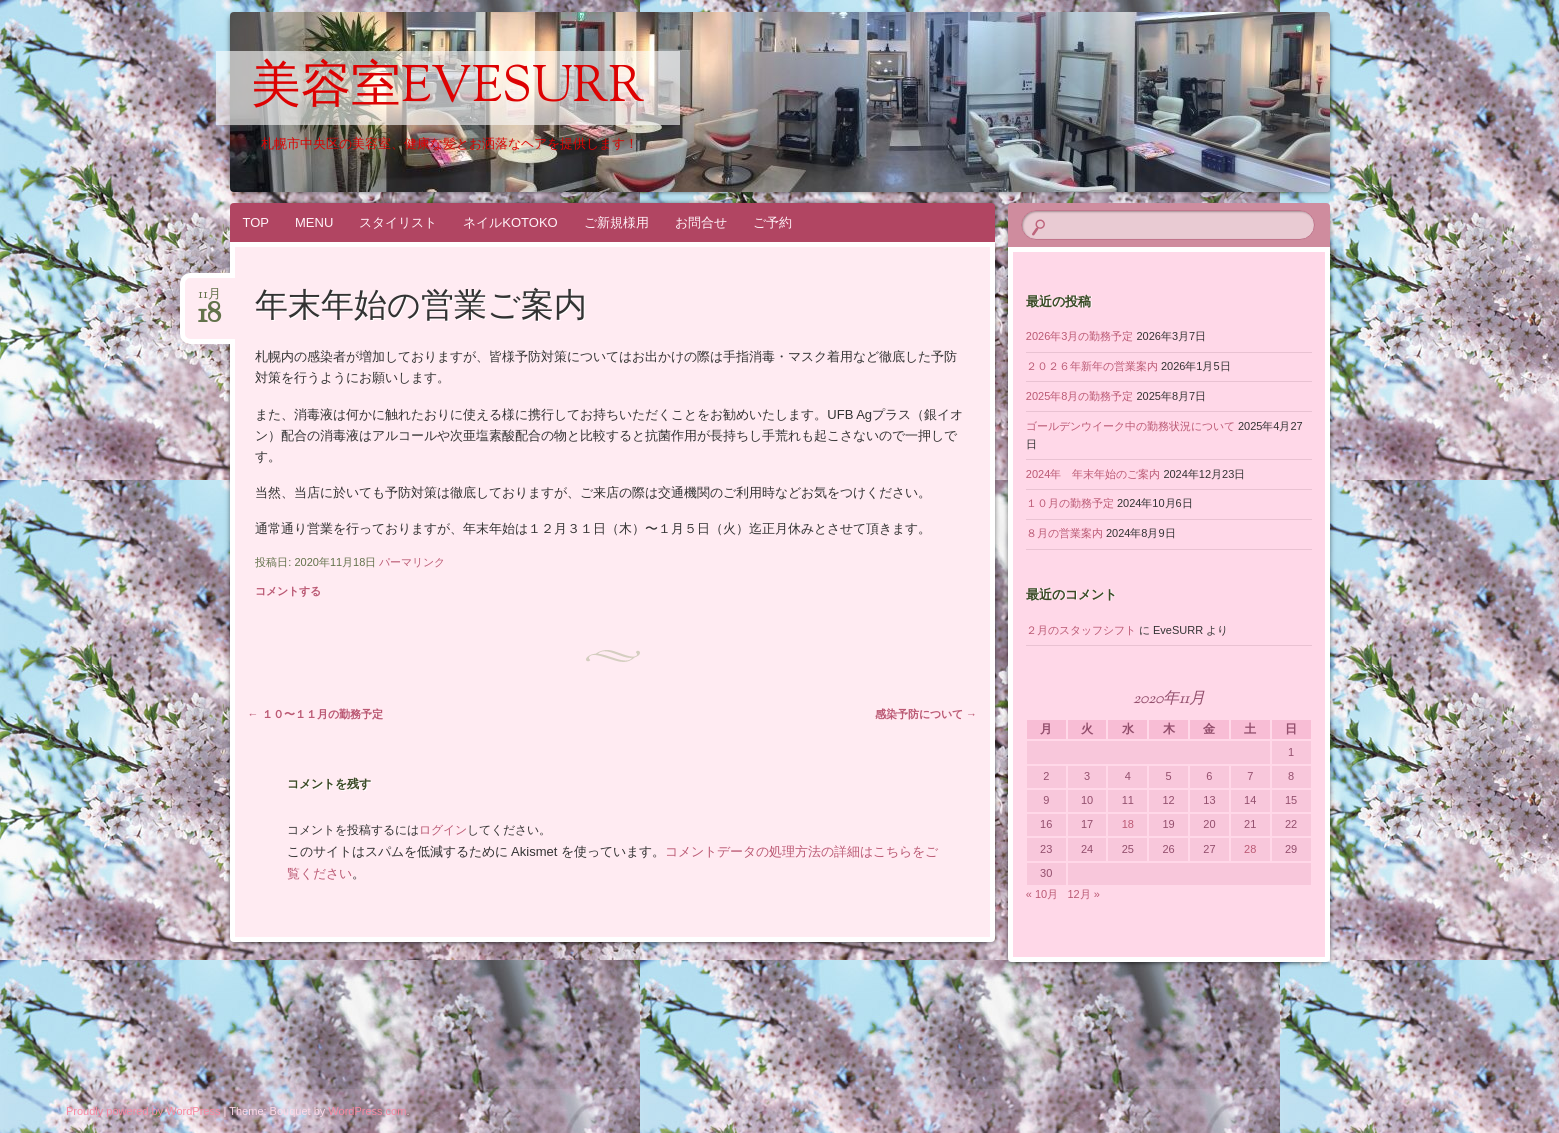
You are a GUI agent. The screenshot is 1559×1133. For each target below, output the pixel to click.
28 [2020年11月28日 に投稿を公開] (1250, 849)
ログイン (443, 830)
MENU (314, 222)
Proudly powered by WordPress (143, 1111)
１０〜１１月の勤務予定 (315, 714)
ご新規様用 (616, 222)
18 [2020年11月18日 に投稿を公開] (1128, 824)
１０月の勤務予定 (1070, 503)
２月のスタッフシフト (1081, 630)
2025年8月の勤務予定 (1080, 396)
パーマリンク (412, 562)
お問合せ (701, 222)
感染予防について (926, 714)
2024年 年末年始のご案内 (1093, 474)
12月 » (1083, 894)
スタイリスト (398, 222)
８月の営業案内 (1064, 533)
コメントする (288, 591)
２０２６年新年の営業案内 (1092, 366)
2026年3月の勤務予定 (1080, 336)
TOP (256, 222)
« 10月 (1042, 894)
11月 (209, 300)
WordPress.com (367, 1111)
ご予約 (772, 222)
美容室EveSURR (448, 89)
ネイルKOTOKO (510, 222)
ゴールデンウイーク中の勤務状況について (1130, 426)
